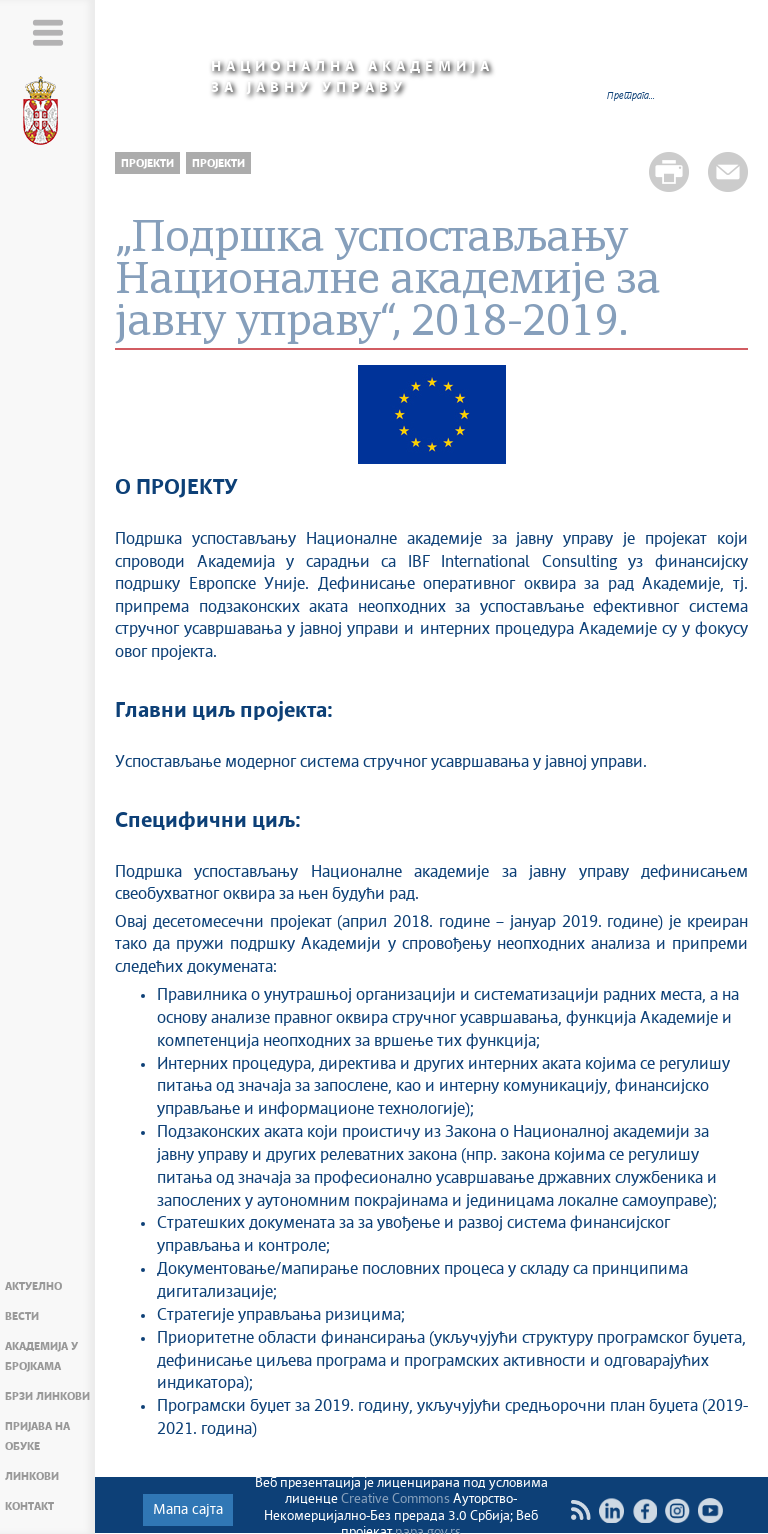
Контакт (29, 1506)
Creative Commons (395, 1499)
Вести (22, 1316)
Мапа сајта (188, 1510)
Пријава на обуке (37, 1436)
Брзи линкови (47, 1396)
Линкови (32, 1476)
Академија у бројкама (41, 1356)
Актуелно (33, 1286)
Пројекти (147, 163)
